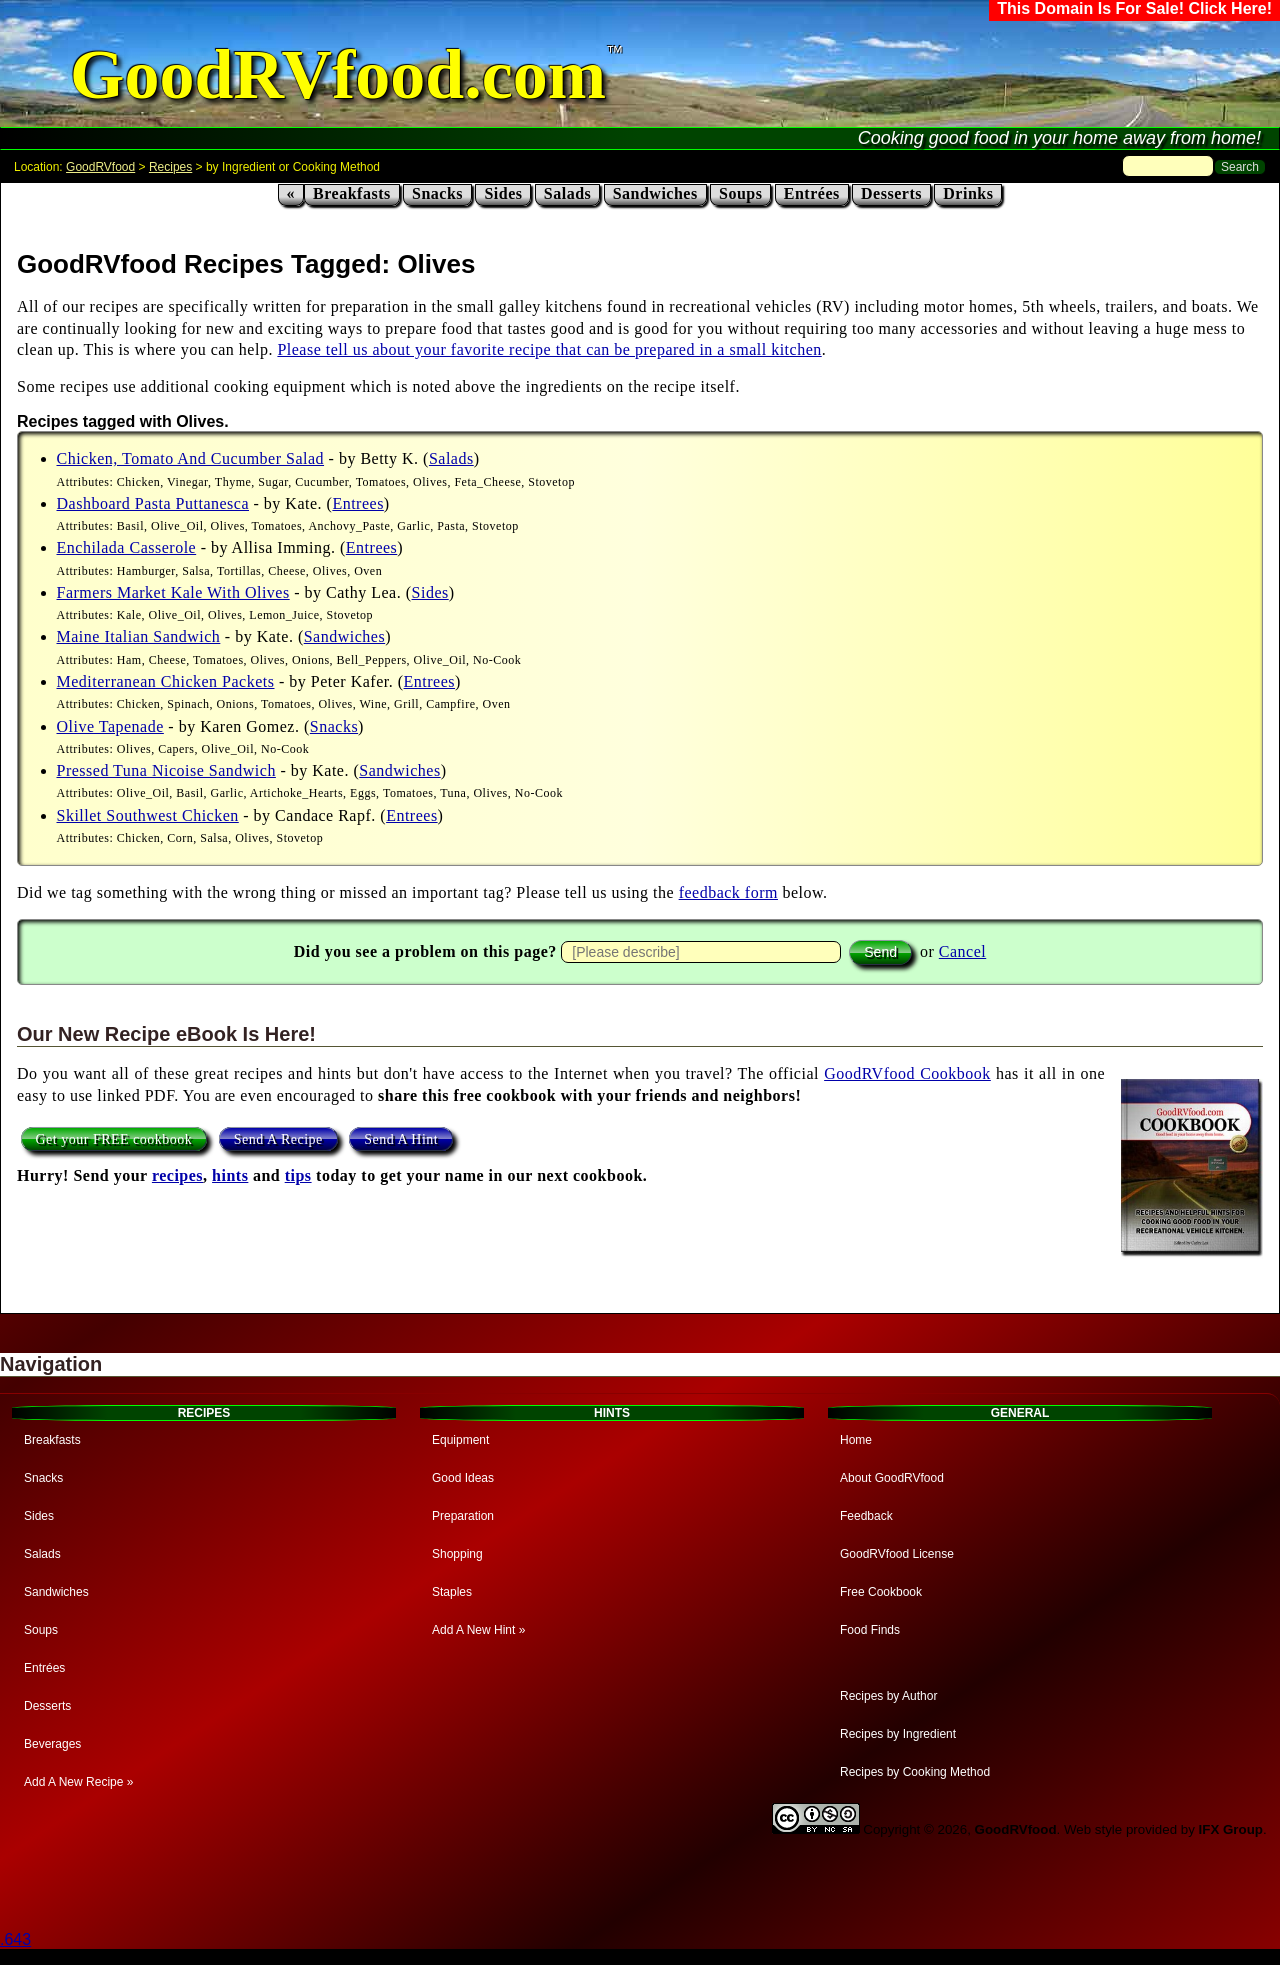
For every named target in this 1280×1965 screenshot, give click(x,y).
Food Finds (870, 1630)
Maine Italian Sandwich (139, 636)
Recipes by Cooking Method (915, 1772)
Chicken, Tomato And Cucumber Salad (191, 458)
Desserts (891, 193)
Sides (503, 193)
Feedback (866, 1516)
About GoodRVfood (892, 1478)
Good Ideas (463, 1478)
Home (856, 1440)
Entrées (812, 193)
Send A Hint (401, 1138)
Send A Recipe (278, 1138)
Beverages (52, 1744)
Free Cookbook (881, 1592)
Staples (452, 1592)
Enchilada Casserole (127, 547)
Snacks (437, 193)
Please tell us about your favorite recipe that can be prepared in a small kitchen (549, 349)
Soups (740, 193)
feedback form (728, 892)
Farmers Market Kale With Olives (173, 592)
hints (230, 1175)
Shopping (457, 1554)
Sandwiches (655, 193)
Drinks (968, 193)
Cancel (962, 951)
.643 (15, 1939)
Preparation (463, 1516)
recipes (177, 1175)
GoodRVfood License (897, 1554)
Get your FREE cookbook (114, 1138)
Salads (567, 193)
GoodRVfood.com (338, 74)
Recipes (170, 167)
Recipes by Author (888, 1696)
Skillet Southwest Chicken (148, 815)
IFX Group (1231, 1829)
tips (298, 1175)
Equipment (460, 1440)
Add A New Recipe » (78, 1782)
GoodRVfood (100, 167)
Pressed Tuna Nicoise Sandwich (166, 770)
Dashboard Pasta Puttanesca (153, 503)
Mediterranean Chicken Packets (166, 681)
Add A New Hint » (478, 1630)
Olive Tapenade (110, 726)
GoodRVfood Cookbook (907, 1073)
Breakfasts (352, 193)
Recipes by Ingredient (898, 1734)
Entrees (357, 503)
